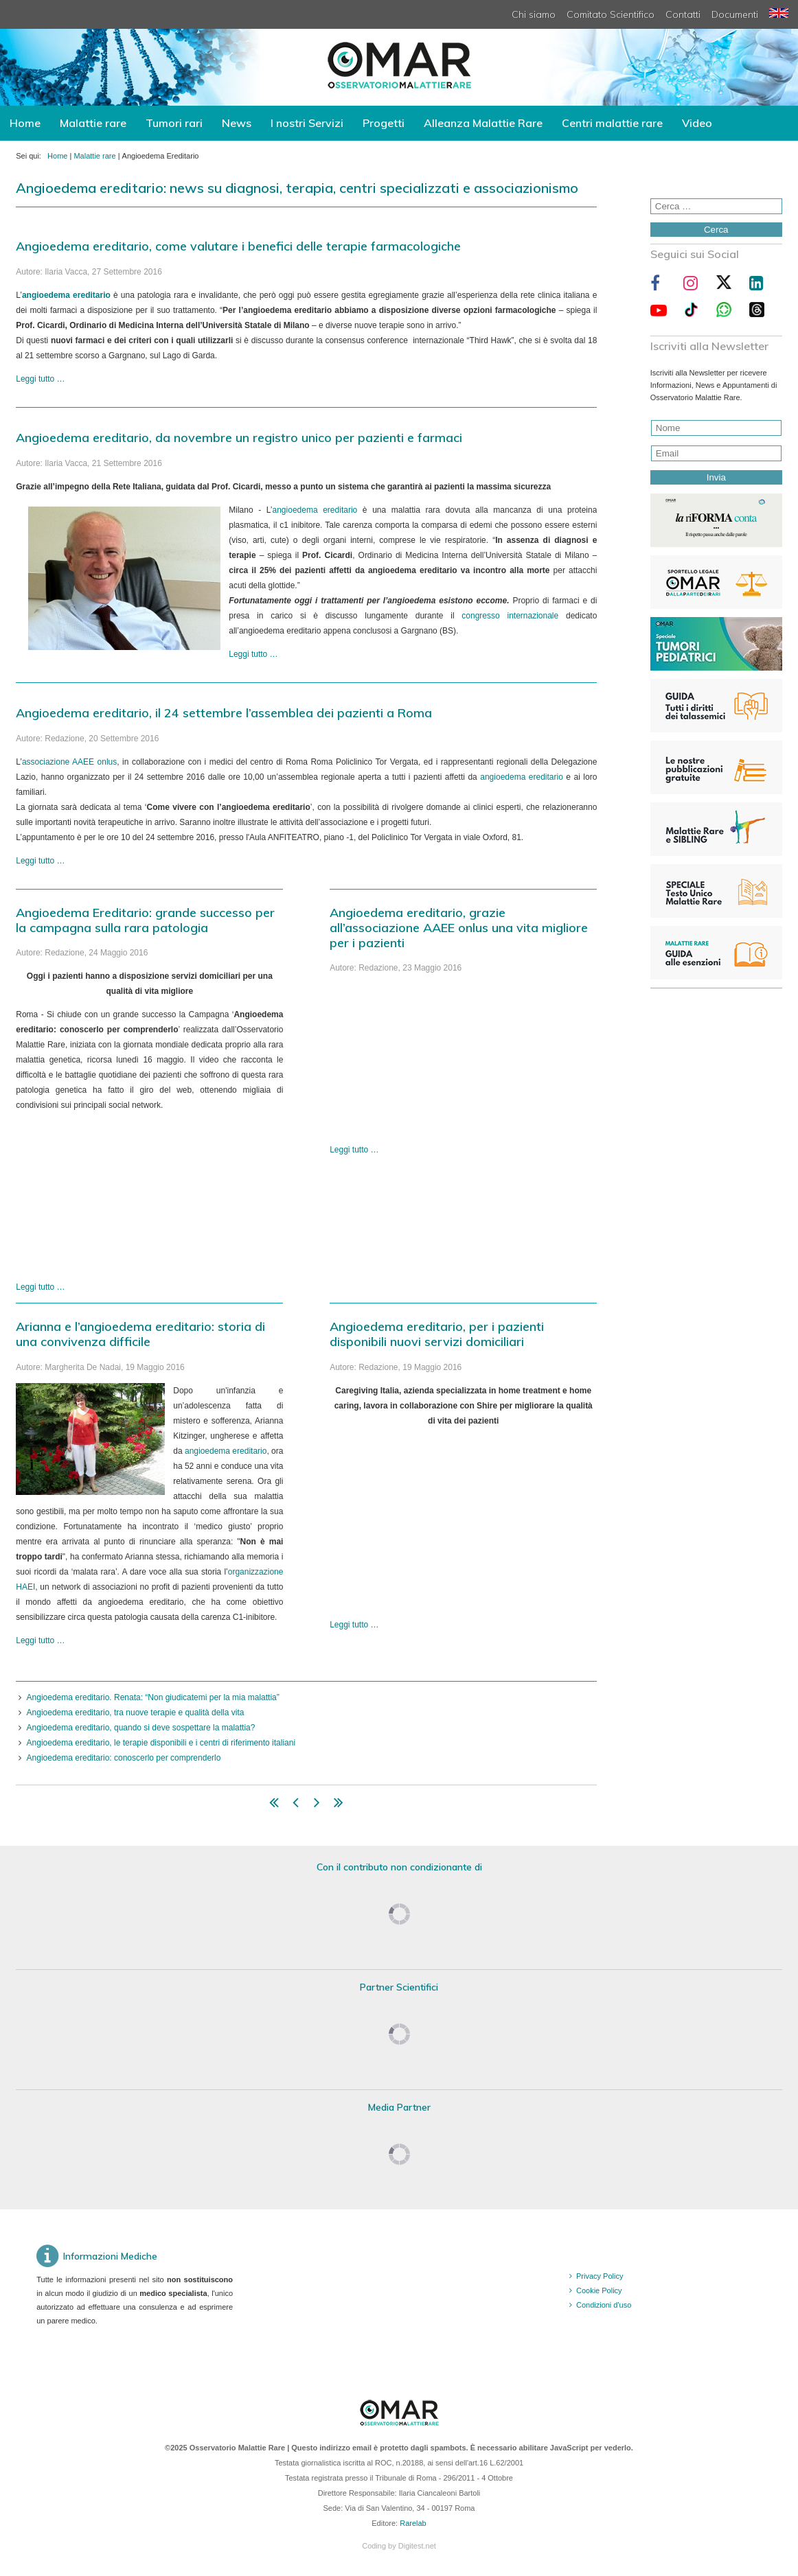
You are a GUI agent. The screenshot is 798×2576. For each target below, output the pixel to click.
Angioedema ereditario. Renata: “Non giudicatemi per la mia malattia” (153, 1697)
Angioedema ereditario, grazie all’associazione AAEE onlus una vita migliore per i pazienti (459, 928)
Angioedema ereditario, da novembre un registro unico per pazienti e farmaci (239, 437)
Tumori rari (174, 123)
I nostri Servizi (307, 123)
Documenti (734, 14)
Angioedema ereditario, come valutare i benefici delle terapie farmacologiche (238, 246)
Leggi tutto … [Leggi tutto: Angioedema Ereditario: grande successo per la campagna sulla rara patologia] (40, 1287)
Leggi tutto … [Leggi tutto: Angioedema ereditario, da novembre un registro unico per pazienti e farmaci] (253, 654)
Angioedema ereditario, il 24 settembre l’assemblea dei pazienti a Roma (224, 713)
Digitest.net (417, 2546)
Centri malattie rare (612, 123)
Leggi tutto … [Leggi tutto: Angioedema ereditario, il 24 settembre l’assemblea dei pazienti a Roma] (40, 861)
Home (25, 123)
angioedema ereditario (315, 510)
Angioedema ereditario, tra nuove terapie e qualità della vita (135, 1712)
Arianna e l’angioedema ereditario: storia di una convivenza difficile (140, 1334)
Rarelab (413, 2523)
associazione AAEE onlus (69, 762)
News (236, 123)
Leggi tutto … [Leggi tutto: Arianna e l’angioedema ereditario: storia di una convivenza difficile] (40, 1640)
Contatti (682, 14)
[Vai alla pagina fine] (338, 1805)
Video (697, 123)
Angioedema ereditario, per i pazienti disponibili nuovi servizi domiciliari (437, 1334)
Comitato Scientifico (610, 14)
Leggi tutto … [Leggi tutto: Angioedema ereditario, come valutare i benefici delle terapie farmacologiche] (40, 379)
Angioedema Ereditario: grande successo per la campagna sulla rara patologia (145, 920)
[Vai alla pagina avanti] (317, 1805)
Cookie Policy (599, 2290)
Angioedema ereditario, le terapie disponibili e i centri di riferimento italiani (161, 1743)
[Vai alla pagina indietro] (296, 1805)
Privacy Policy (599, 2276)
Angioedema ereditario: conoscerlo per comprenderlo (124, 1758)
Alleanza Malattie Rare (483, 123)
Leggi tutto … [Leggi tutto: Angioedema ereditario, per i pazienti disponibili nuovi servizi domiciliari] (354, 1624)
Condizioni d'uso (603, 2305)
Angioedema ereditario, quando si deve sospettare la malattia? (141, 1727)
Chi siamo (534, 14)
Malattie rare (93, 123)
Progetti (383, 123)
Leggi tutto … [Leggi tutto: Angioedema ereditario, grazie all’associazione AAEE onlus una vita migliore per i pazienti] (354, 1149)
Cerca (716, 229)
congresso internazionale (509, 615)
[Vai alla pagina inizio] (274, 1805)
